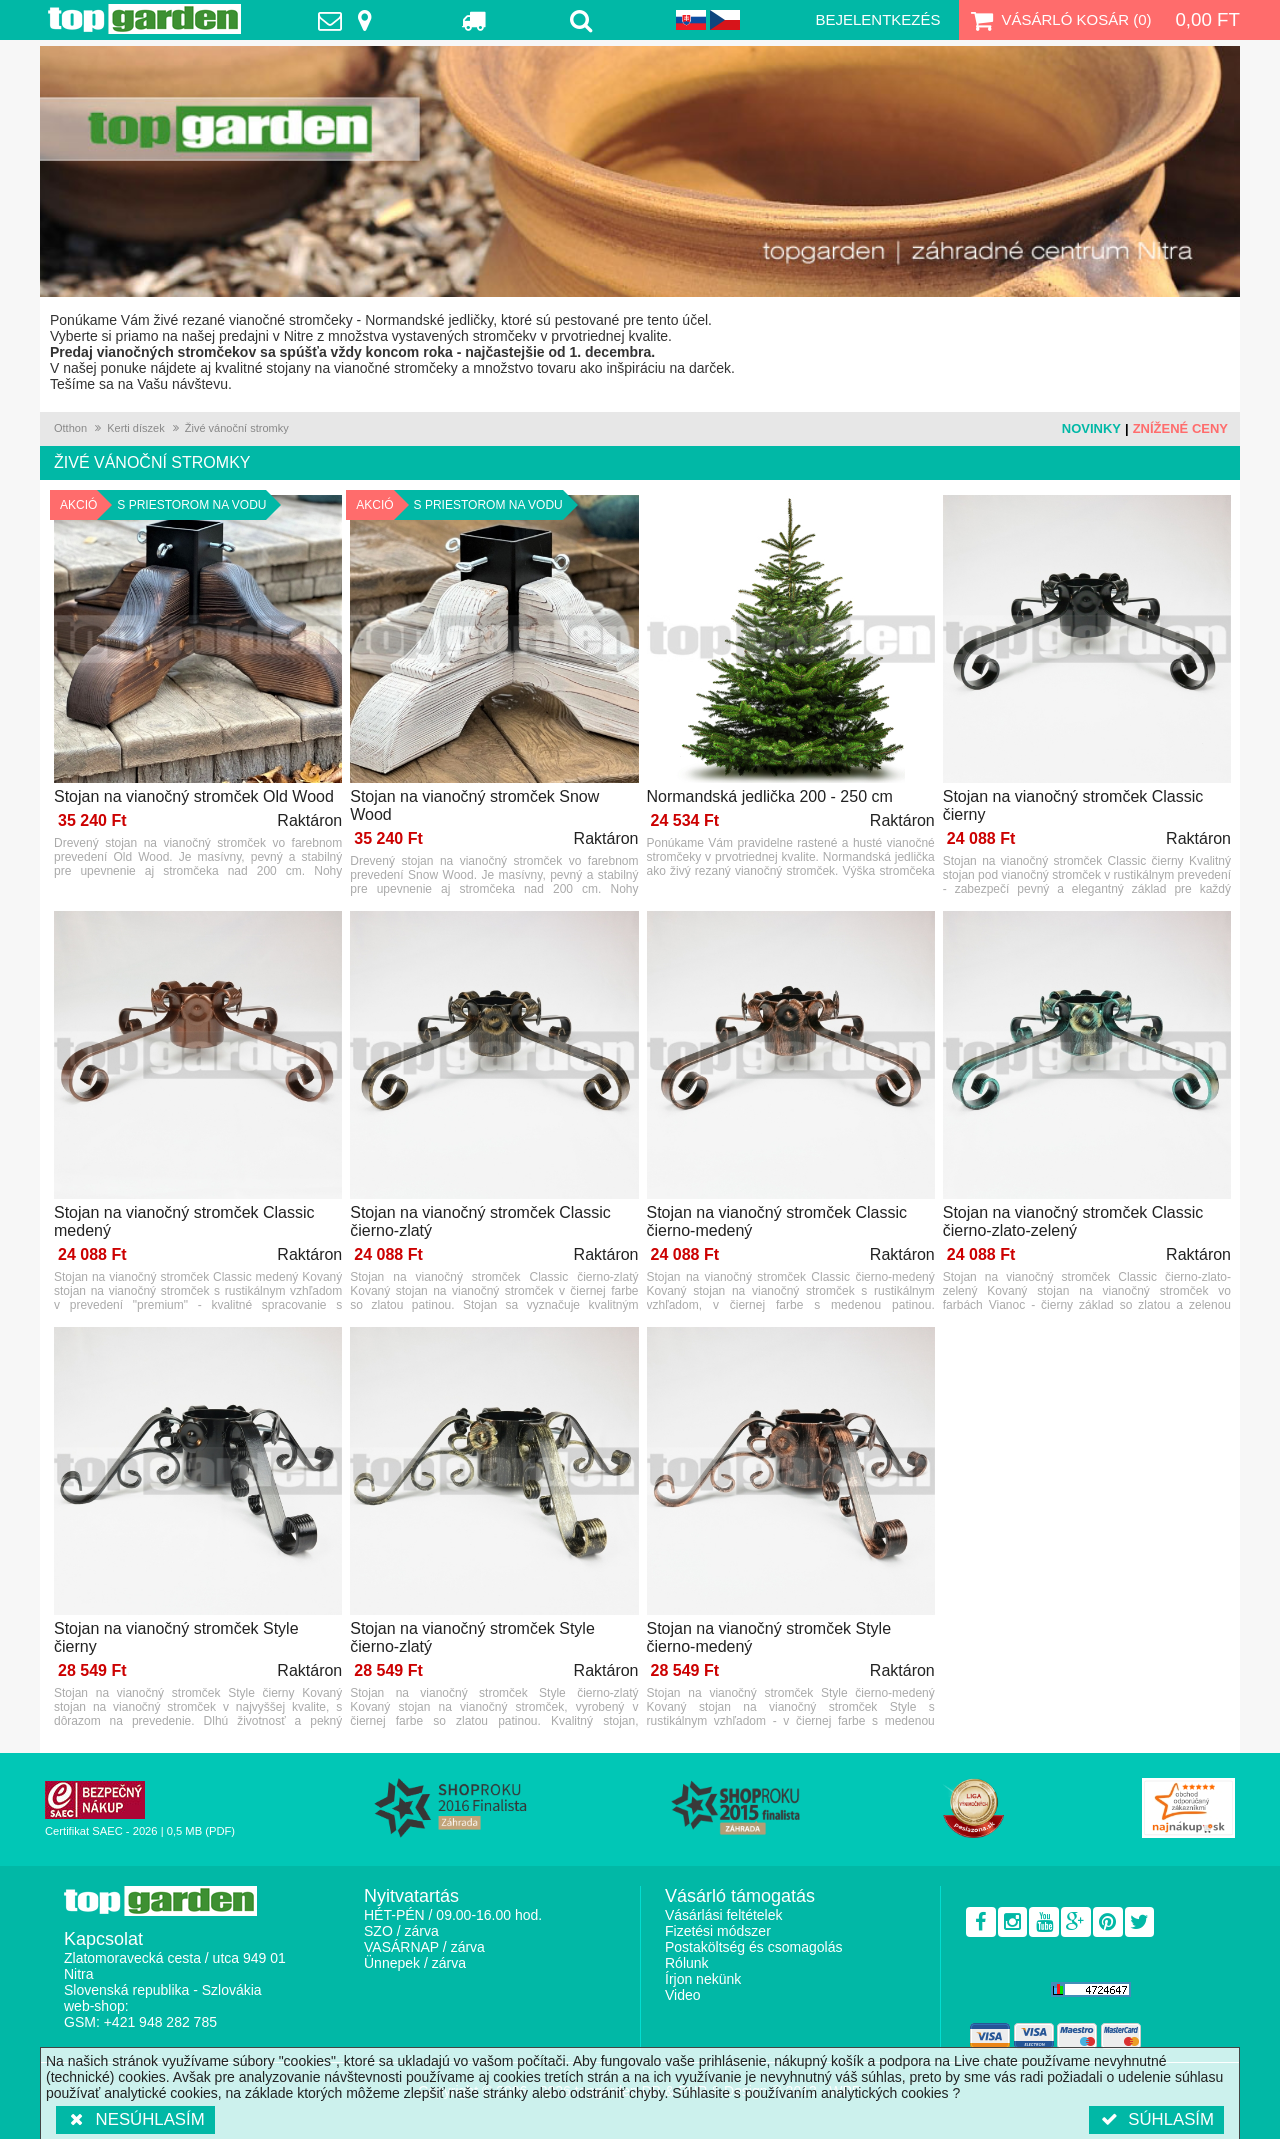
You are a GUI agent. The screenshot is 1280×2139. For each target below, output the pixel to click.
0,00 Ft (1207, 19)
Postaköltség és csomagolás (753, 1947)
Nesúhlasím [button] (135, 2119)
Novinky (1091, 428)
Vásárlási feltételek (724, 1915)
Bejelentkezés (877, 19)
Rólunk (687, 1963)
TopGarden (144, 19)
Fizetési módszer (718, 1931)
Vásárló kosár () (1059, 20)
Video (683, 1995)
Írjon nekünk (703, 1979)
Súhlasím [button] (1156, 2119)
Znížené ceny (1180, 428)
